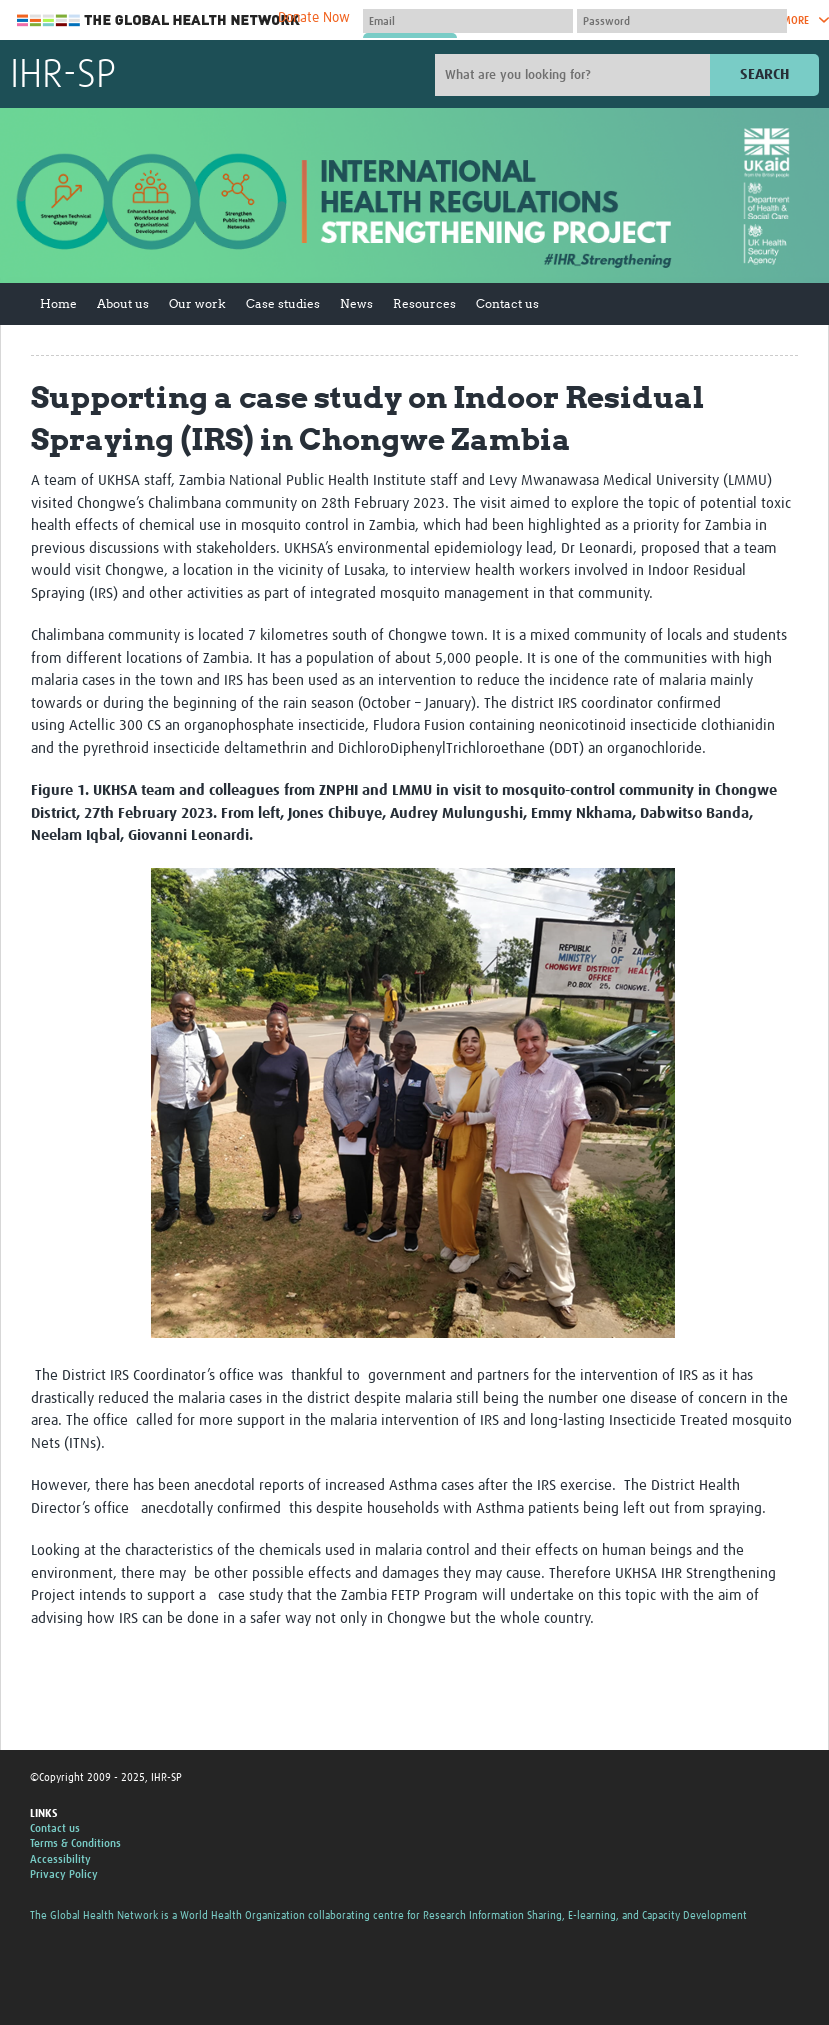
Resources (424, 303)
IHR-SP (63, 76)
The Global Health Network (159, 20)
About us (123, 303)
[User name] (468, 21)
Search (764, 74)
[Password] (682, 21)
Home (58, 303)
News (356, 303)
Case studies (283, 303)
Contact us (507, 303)
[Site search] (575, 75)
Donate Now (314, 18)
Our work (197, 303)
